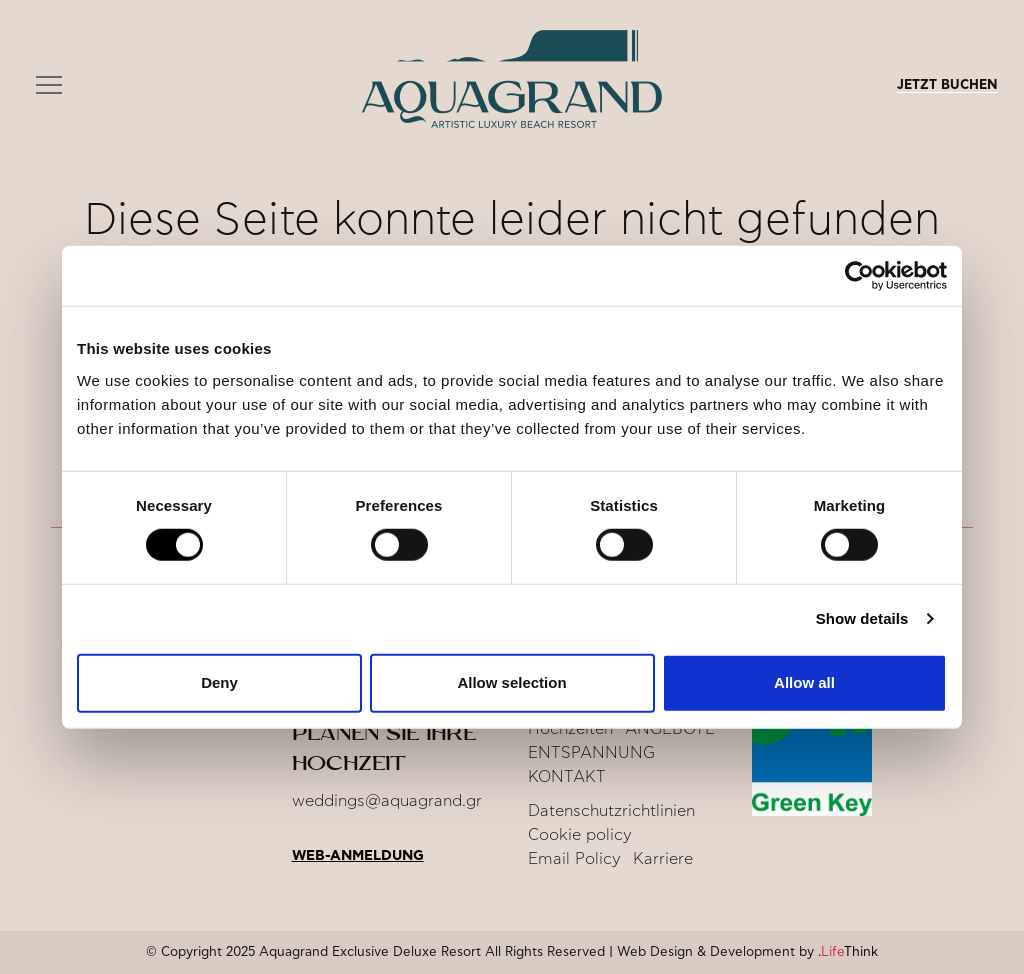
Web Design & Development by (747, 952)
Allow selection (511, 682)
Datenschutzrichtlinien (611, 811)
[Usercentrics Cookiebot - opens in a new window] (859, 276)
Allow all (804, 682)
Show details (862, 618)
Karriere (663, 859)
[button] (49, 86)
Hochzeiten (570, 729)
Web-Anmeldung (358, 856)
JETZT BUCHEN (947, 85)
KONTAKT (567, 777)
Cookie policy (580, 835)
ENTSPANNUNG (591, 753)
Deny (219, 682)
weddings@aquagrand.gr (387, 801)
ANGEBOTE (670, 729)
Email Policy (574, 859)
